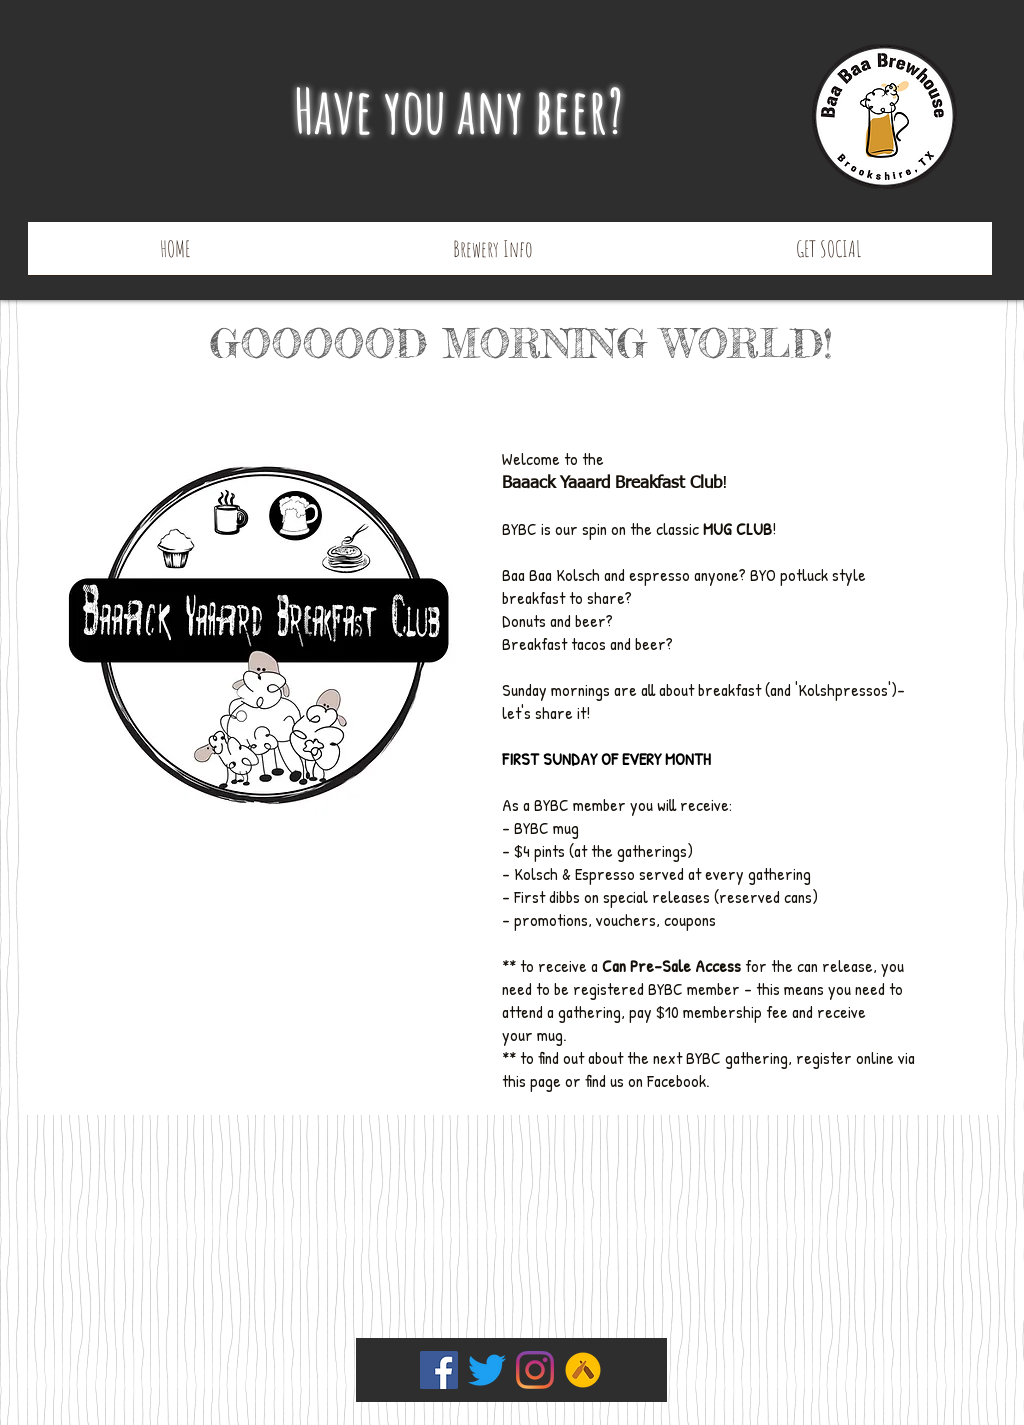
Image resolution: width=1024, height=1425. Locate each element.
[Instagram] (535, 1370)
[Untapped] (583, 1370)
